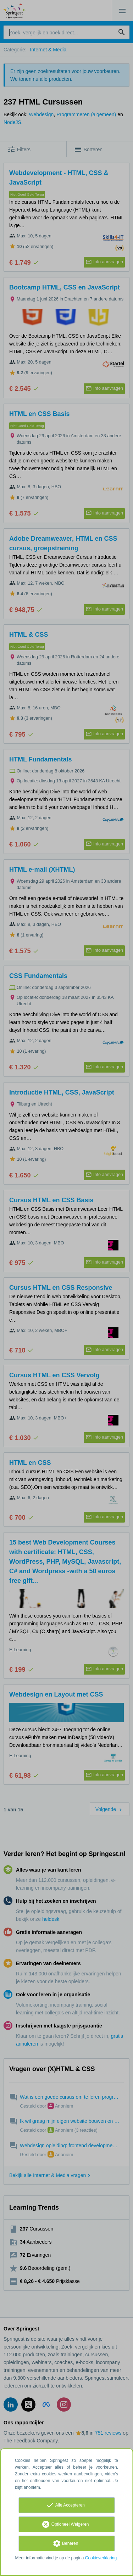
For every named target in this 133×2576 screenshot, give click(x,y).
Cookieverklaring (101, 2557)
